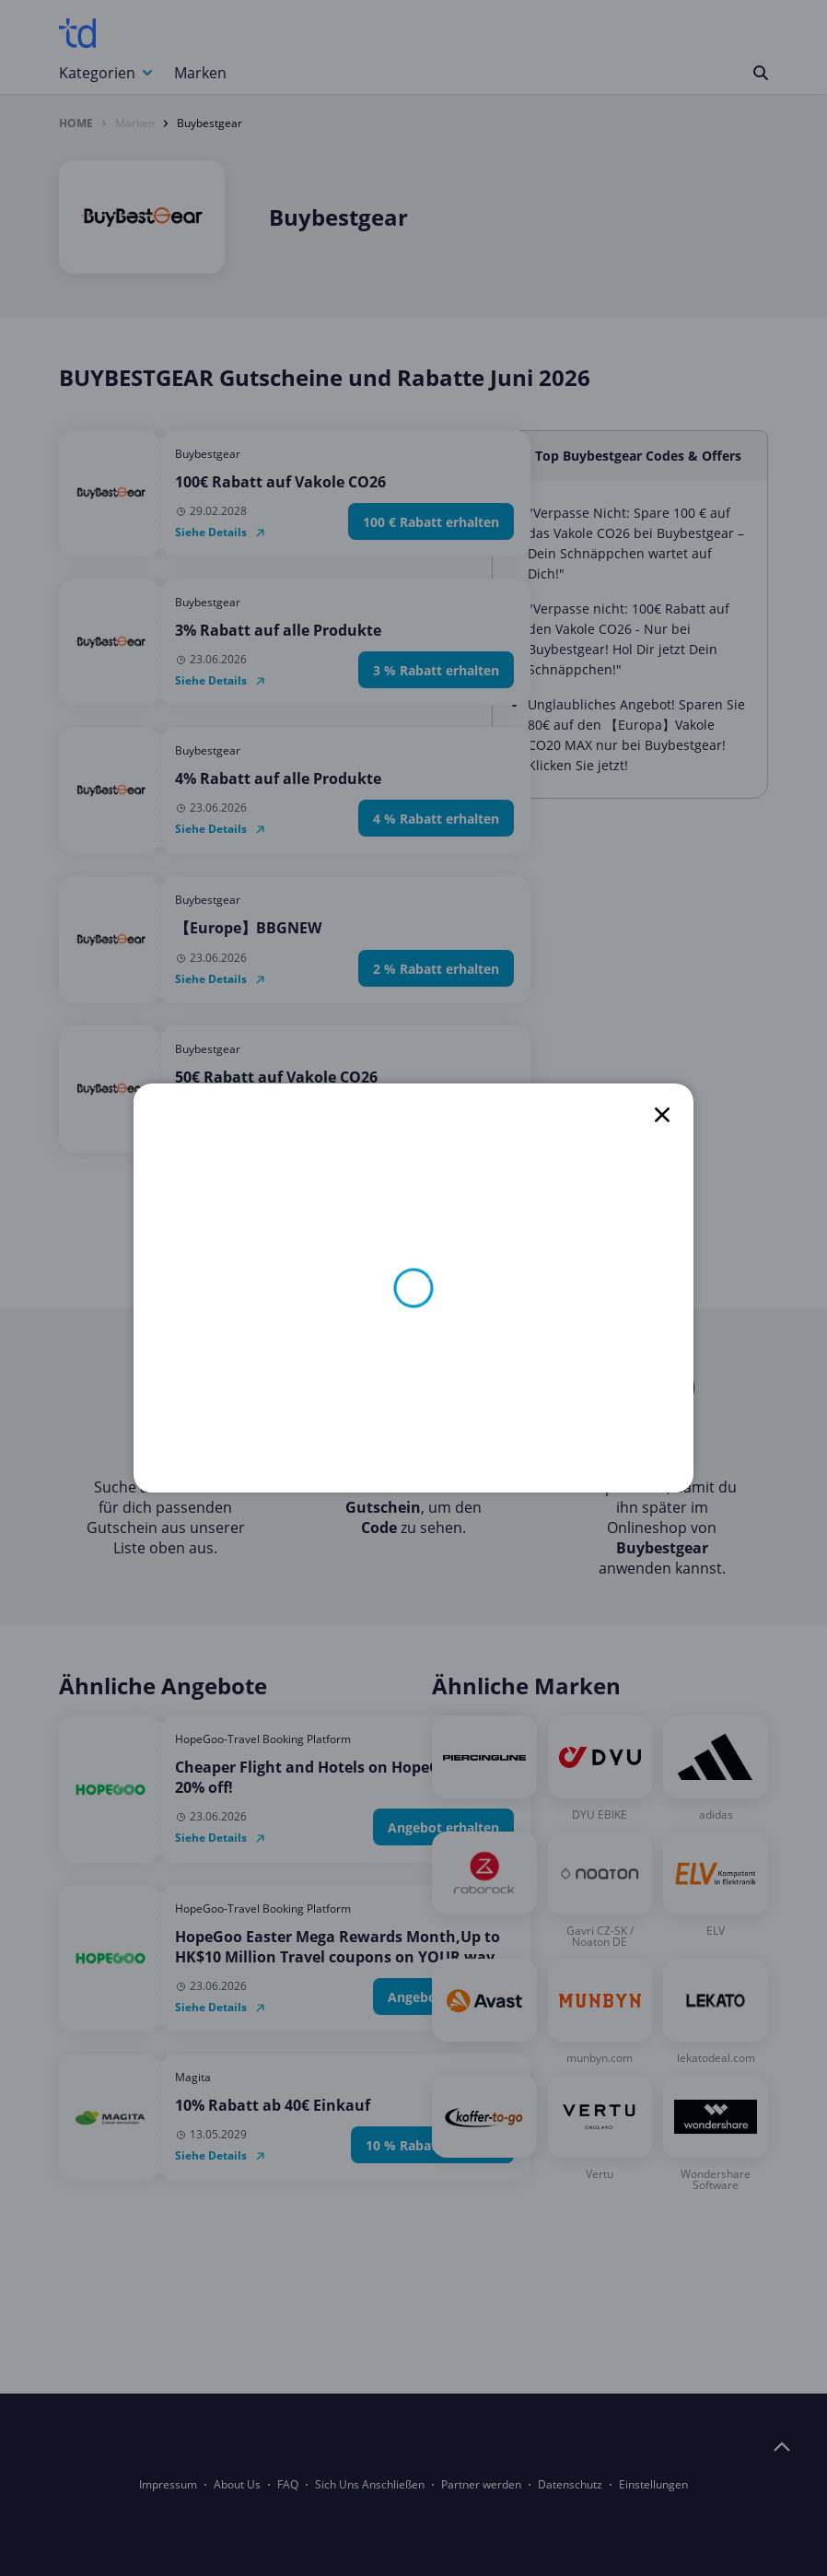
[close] (662, 1114)
